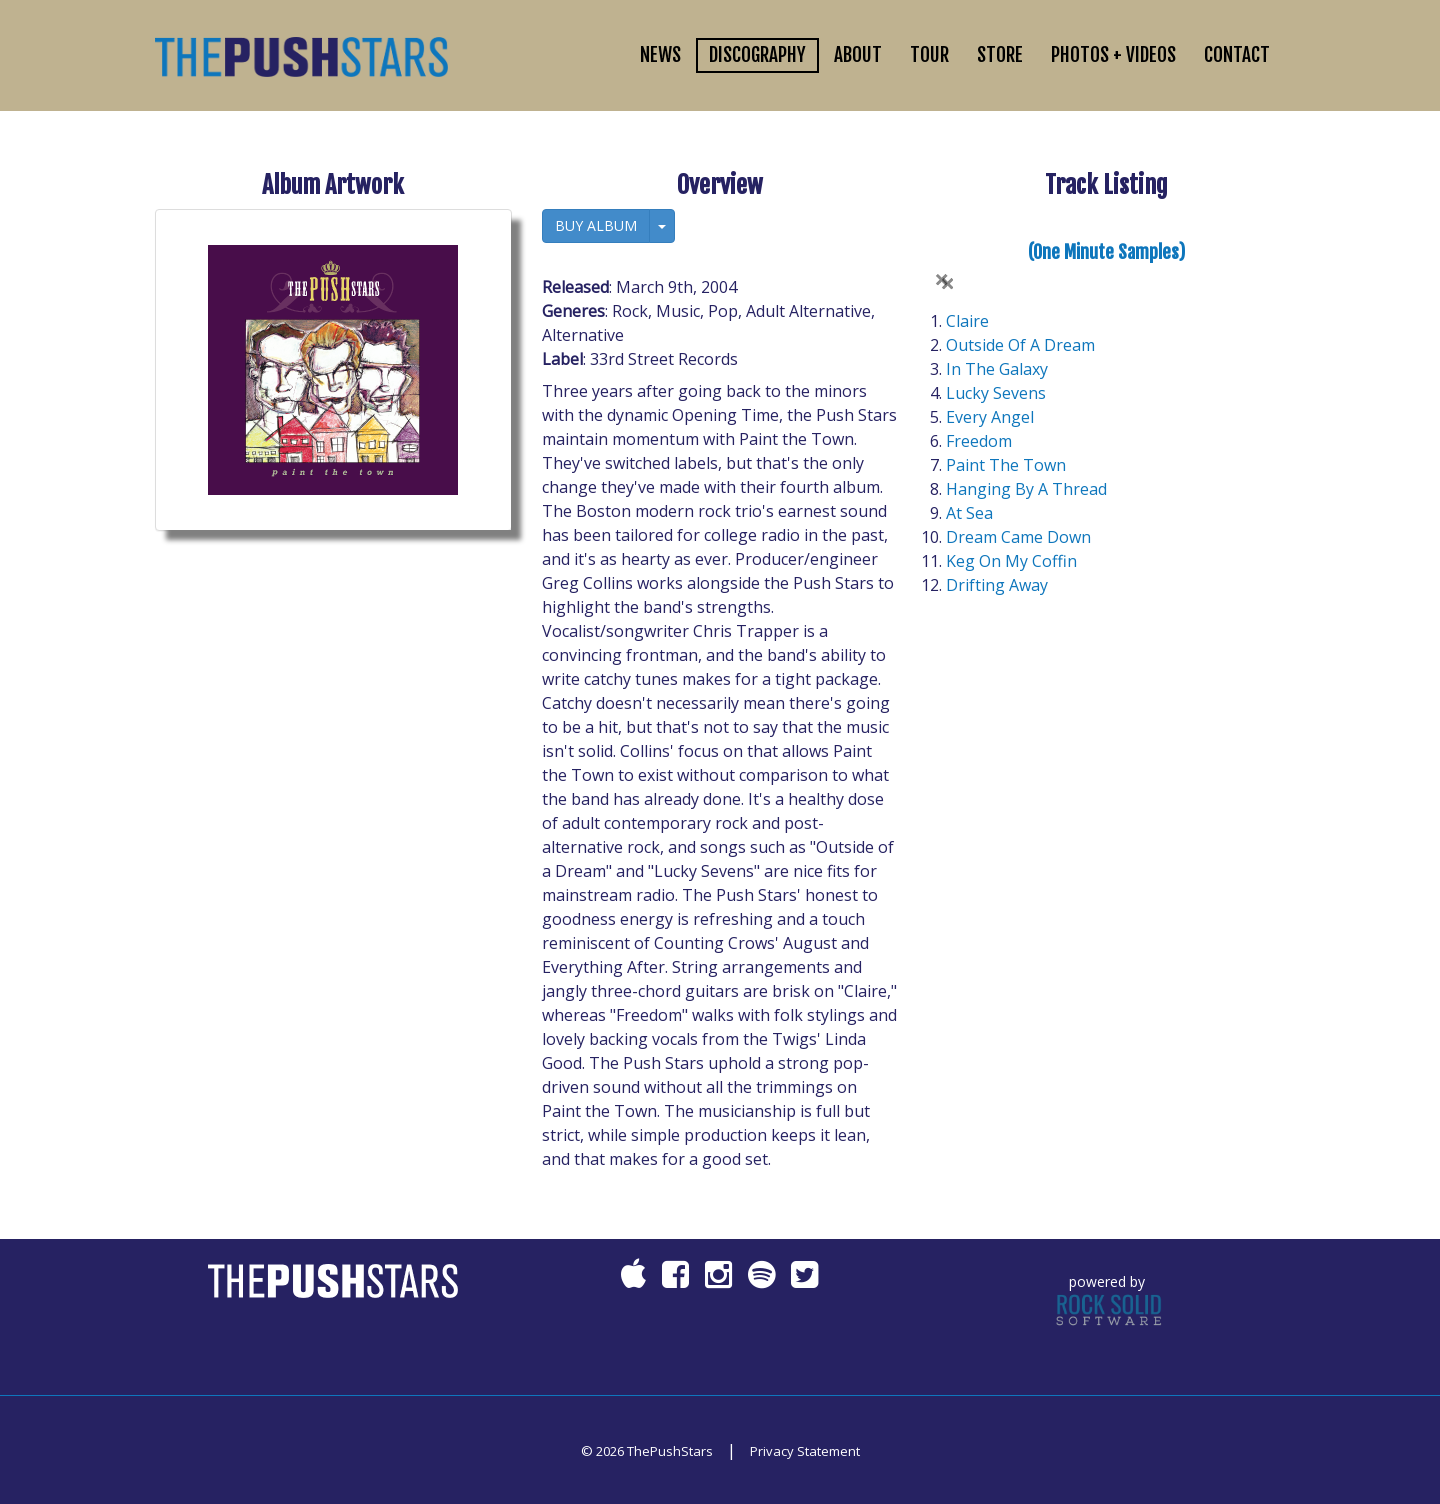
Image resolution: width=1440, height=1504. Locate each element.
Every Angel (990, 417)
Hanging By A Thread (1026, 489)
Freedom (979, 441)
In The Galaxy (997, 369)
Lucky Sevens (996, 393)
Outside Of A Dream (1020, 345)
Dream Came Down (1018, 537)
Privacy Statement (805, 1451)
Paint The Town (1006, 465)
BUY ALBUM (596, 225)
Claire (967, 321)
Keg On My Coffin (1011, 561)
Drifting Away (997, 585)
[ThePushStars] (301, 55)
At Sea (969, 513)
